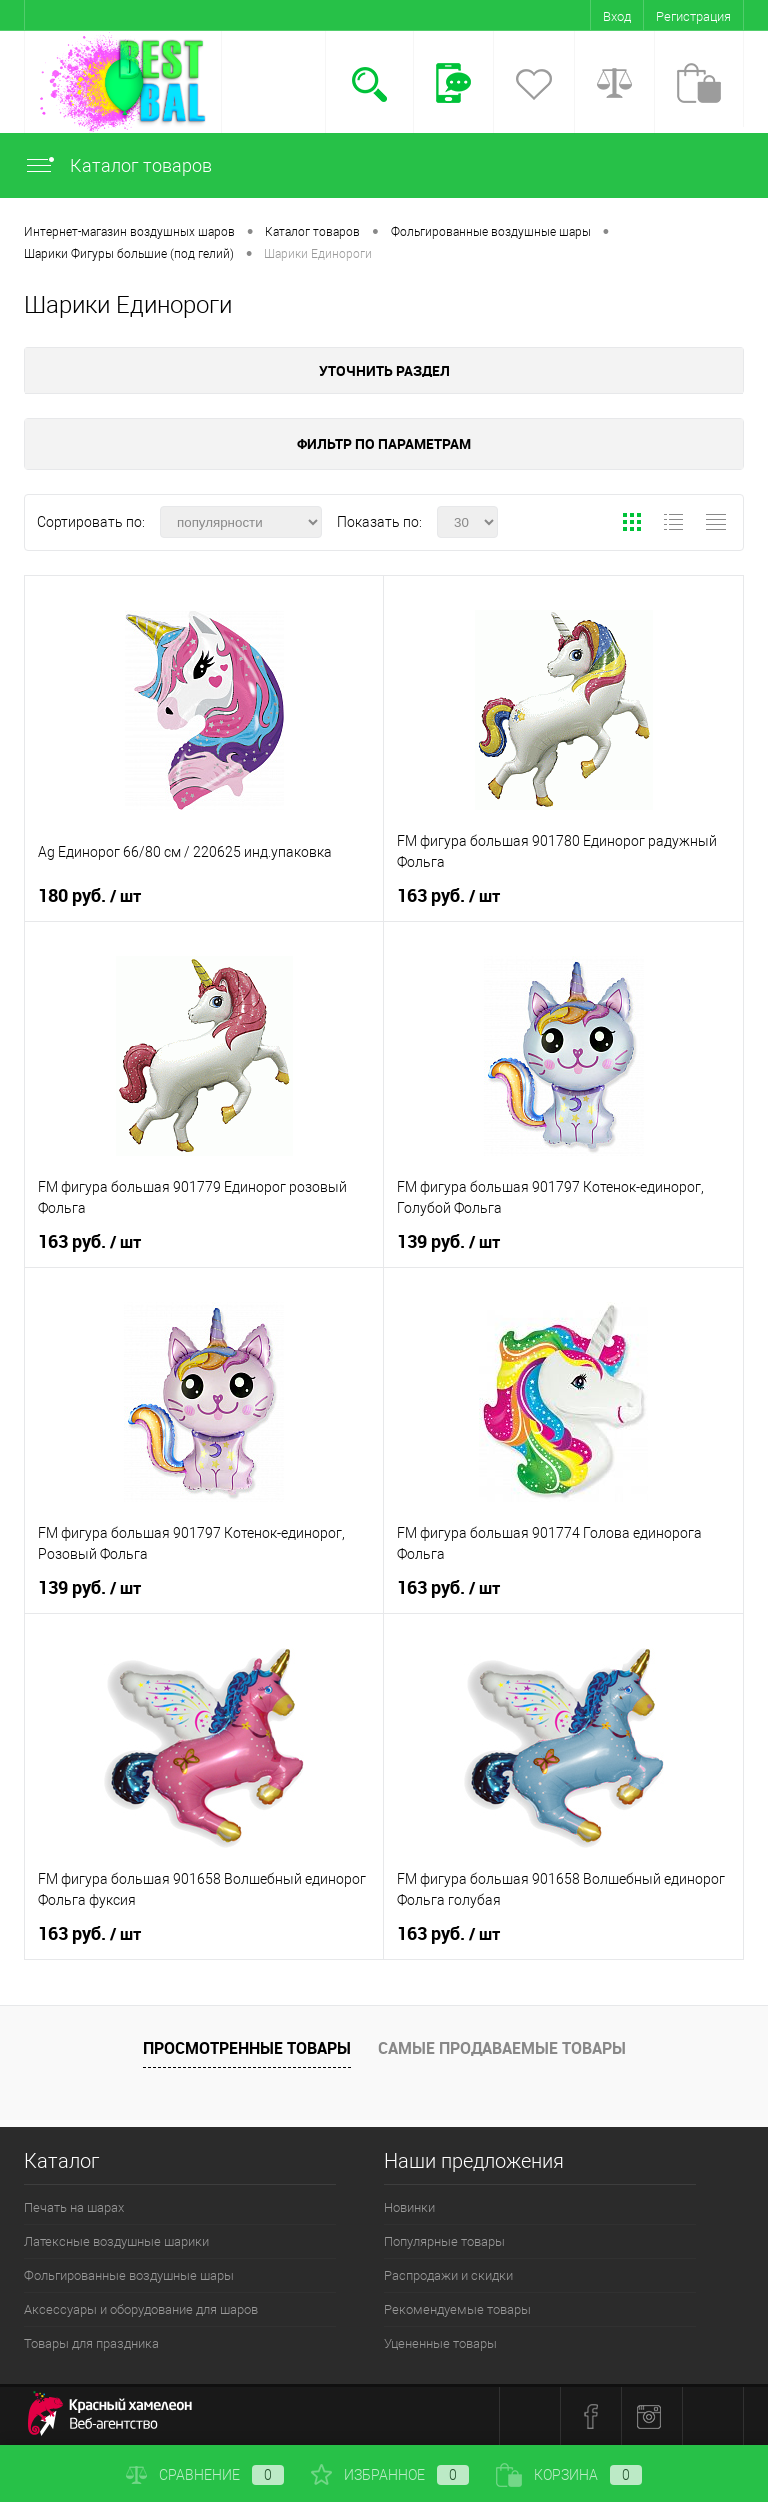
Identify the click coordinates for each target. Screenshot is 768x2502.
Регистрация (693, 16)
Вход (617, 16)
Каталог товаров (118, 165)
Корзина (569, 2475)
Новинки (409, 2207)
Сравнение (205, 2475)
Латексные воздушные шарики (116, 2241)
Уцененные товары (440, 2343)
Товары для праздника (91, 2343)
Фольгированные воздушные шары (129, 2275)
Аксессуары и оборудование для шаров (141, 2309)
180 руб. (89, 896)
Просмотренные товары (247, 2048)
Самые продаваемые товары (502, 2048)
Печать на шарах (74, 2207)
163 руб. (448, 896)
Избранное (390, 2475)
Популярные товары (444, 2241)
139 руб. (448, 1242)
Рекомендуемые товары (457, 2309)
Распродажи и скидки (448, 2275)
